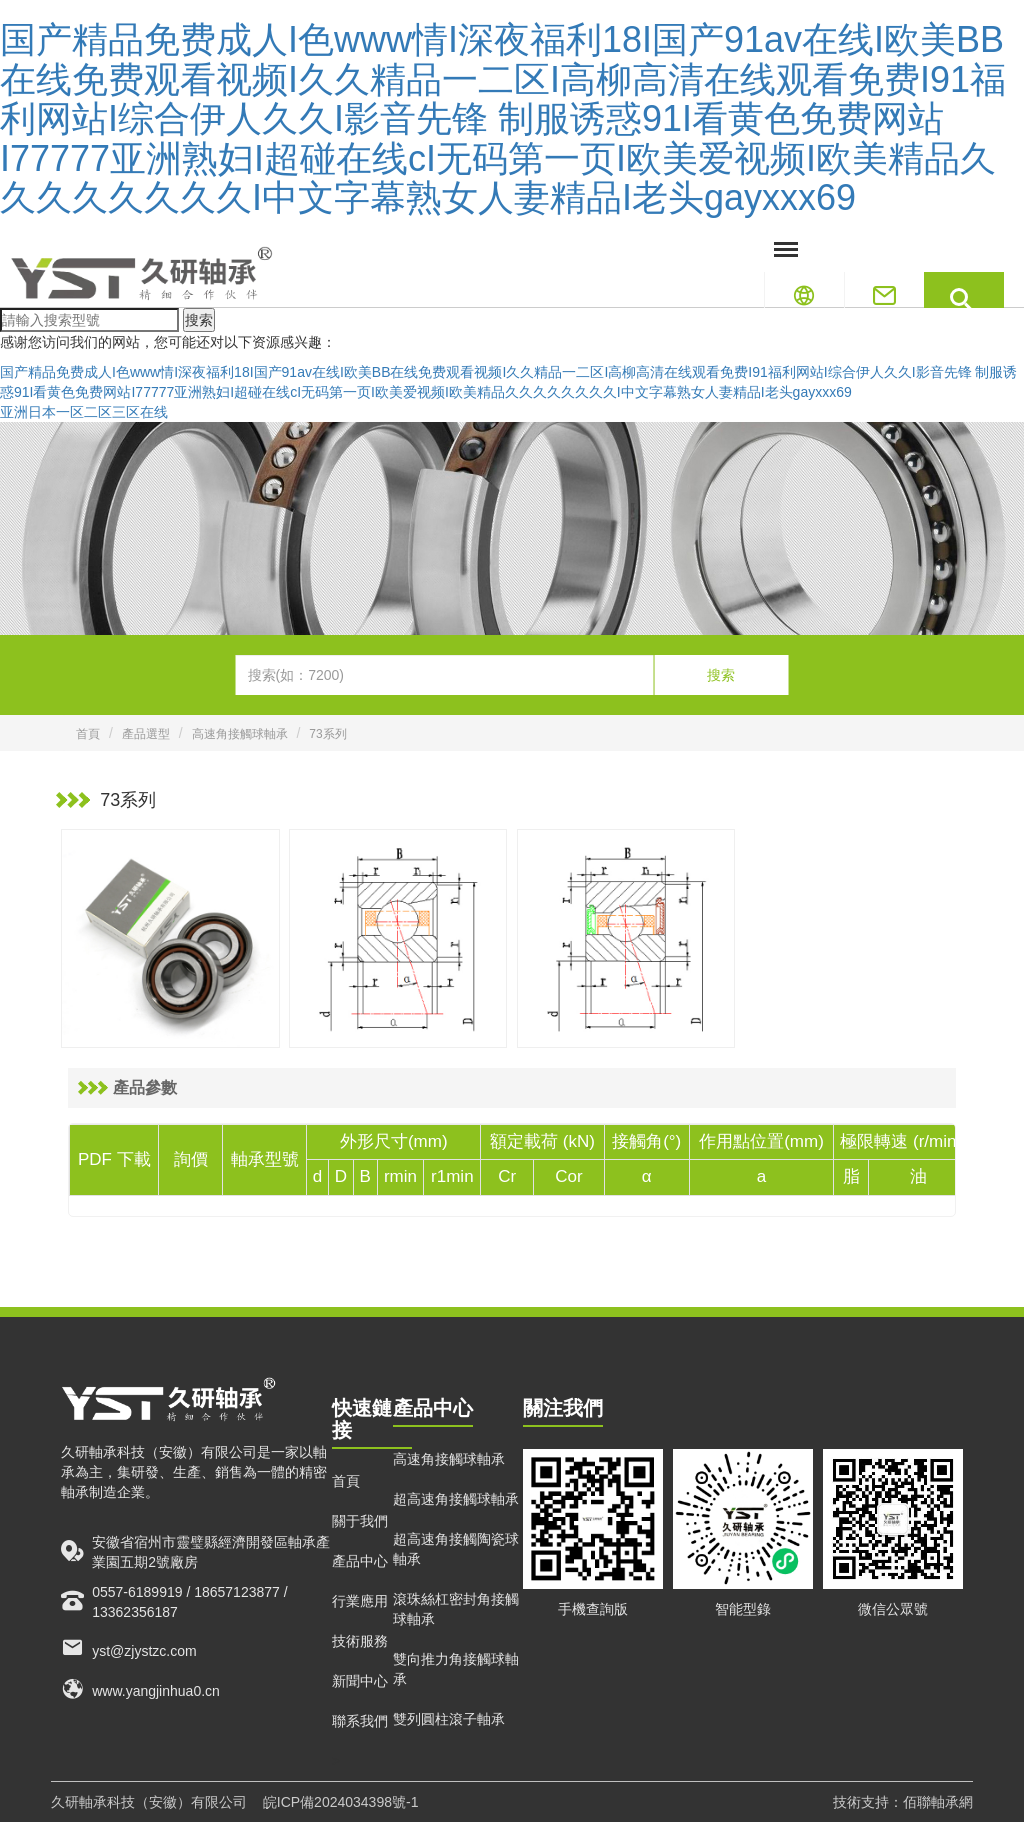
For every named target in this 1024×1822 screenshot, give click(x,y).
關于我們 (360, 1521)
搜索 (199, 320)
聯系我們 (360, 1721)
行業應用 (360, 1601)
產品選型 (146, 734)
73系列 (327, 734)
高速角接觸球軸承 (240, 734)
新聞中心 (360, 1681)
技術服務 (360, 1641)
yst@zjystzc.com (128, 1647)
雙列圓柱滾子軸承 (449, 1719)
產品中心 (360, 1561)
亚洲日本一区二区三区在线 (84, 412)
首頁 (88, 734)
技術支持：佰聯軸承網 (903, 1802)
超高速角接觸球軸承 (456, 1499)
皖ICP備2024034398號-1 (341, 1802)
